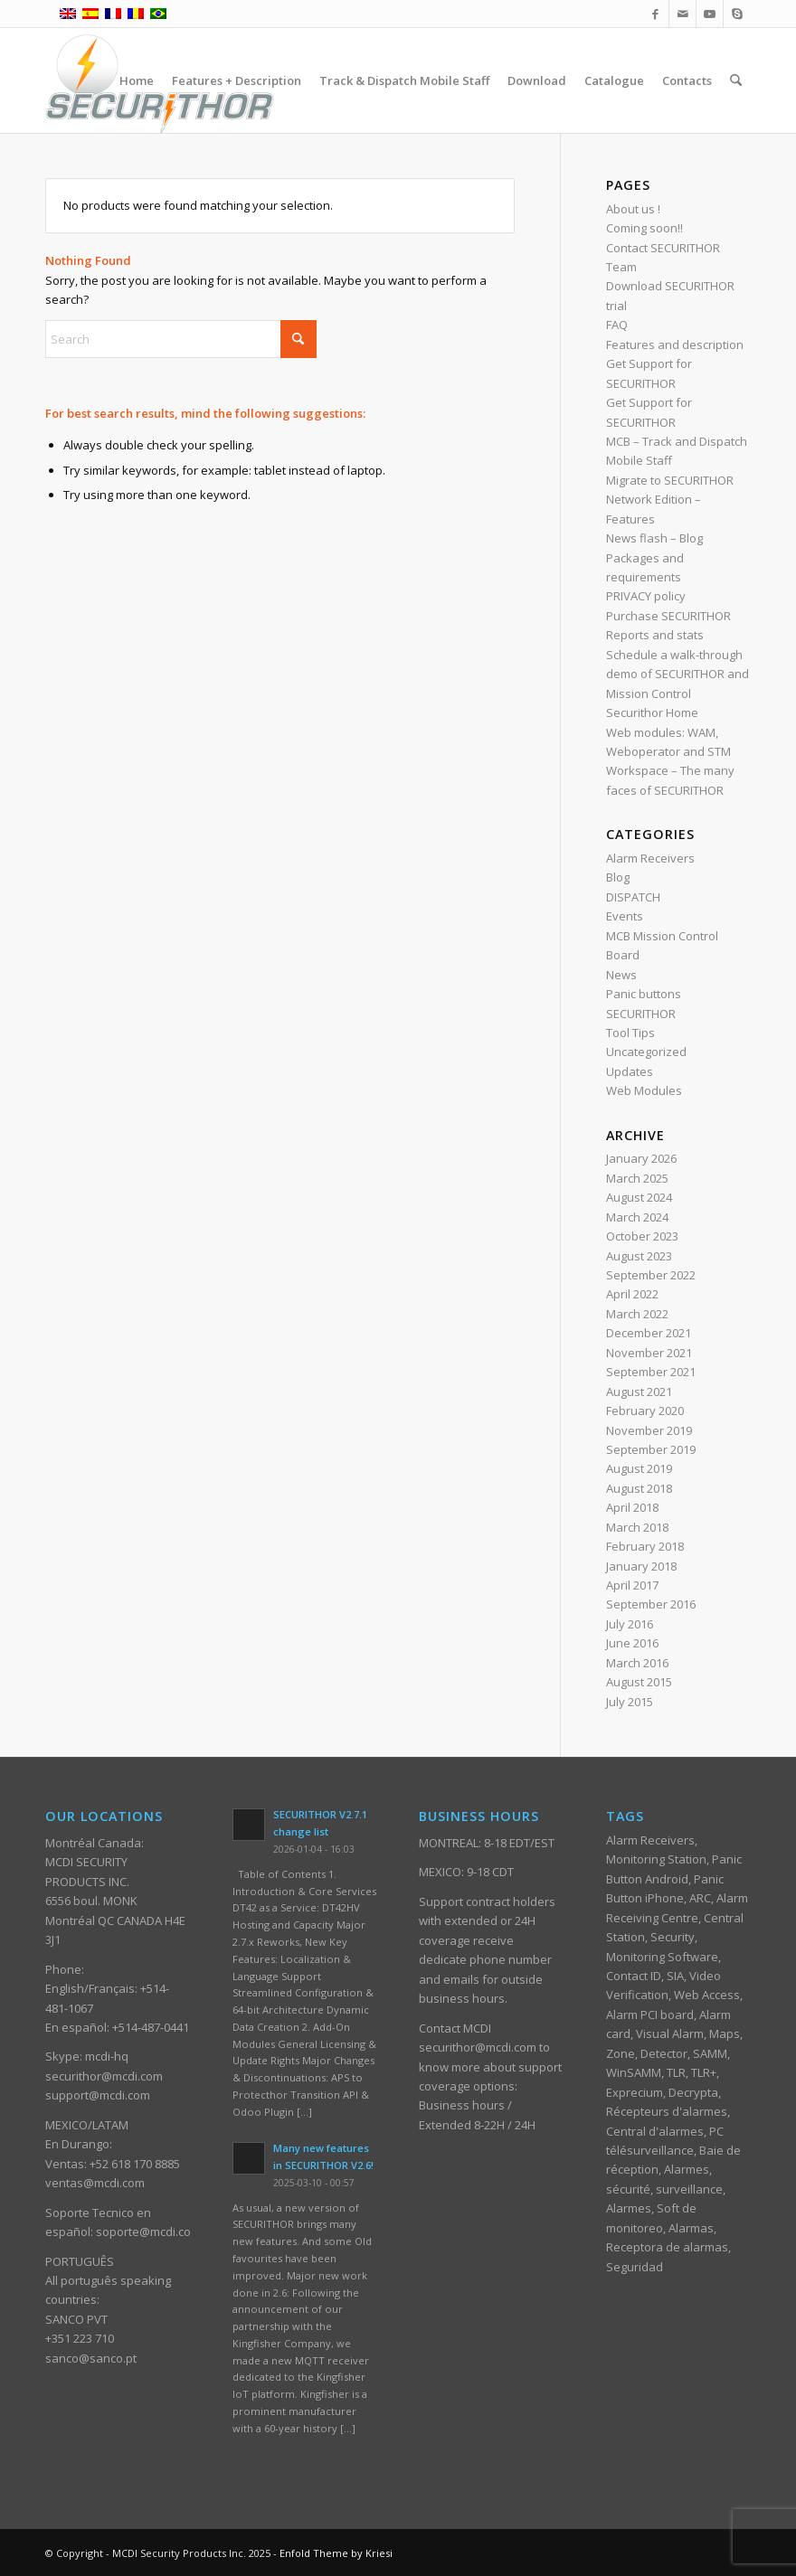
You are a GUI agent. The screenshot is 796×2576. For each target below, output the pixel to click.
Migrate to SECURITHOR (670, 480)
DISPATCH (633, 897)
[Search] (736, 80)
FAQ (617, 324)
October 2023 (642, 1236)
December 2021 (648, 1333)
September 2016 (651, 1604)
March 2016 (637, 1663)
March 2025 (637, 1178)
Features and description (675, 344)
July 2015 (629, 1702)
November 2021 (649, 1353)
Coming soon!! (644, 228)
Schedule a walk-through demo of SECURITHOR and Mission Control (677, 674)
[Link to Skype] (737, 13)
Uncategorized (646, 1051)
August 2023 (639, 1256)
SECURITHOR (641, 1013)
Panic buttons (643, 994)
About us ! (633, 209)
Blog (618, 877)
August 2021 (639, 1391)
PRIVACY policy (646, 596)
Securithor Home (652, 712)
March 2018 (637, 1527)
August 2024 (639, 1197)
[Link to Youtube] (709, 13)
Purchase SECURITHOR (668, 616)
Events (624, 916)
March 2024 (637, 1217)
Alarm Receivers (650, 858)
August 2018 (639, 1488)
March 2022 (637, 1314)
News (621, 975)
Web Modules (644, 1090)
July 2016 (629, 1624)
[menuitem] (136, 80)
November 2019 (649, 1430)
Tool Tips (630, 1032)
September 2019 (651, 1449)
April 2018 (632, 1507)
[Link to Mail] (682, 13)
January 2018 (641, 1566)
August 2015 (639, 1682)
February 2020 (645, 1410)
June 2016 (632, 1643)
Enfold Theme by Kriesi (336, 2553)
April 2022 (632, 1294)
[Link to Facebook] (655, 13)
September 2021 (651, 1371)
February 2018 (645, 1546)
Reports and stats (655, 635)
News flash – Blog (654, 538)
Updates (629, 1071)
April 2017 (632, 1585)
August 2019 (639, 1468)
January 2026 (641, 1158)
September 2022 (651, 1275)
